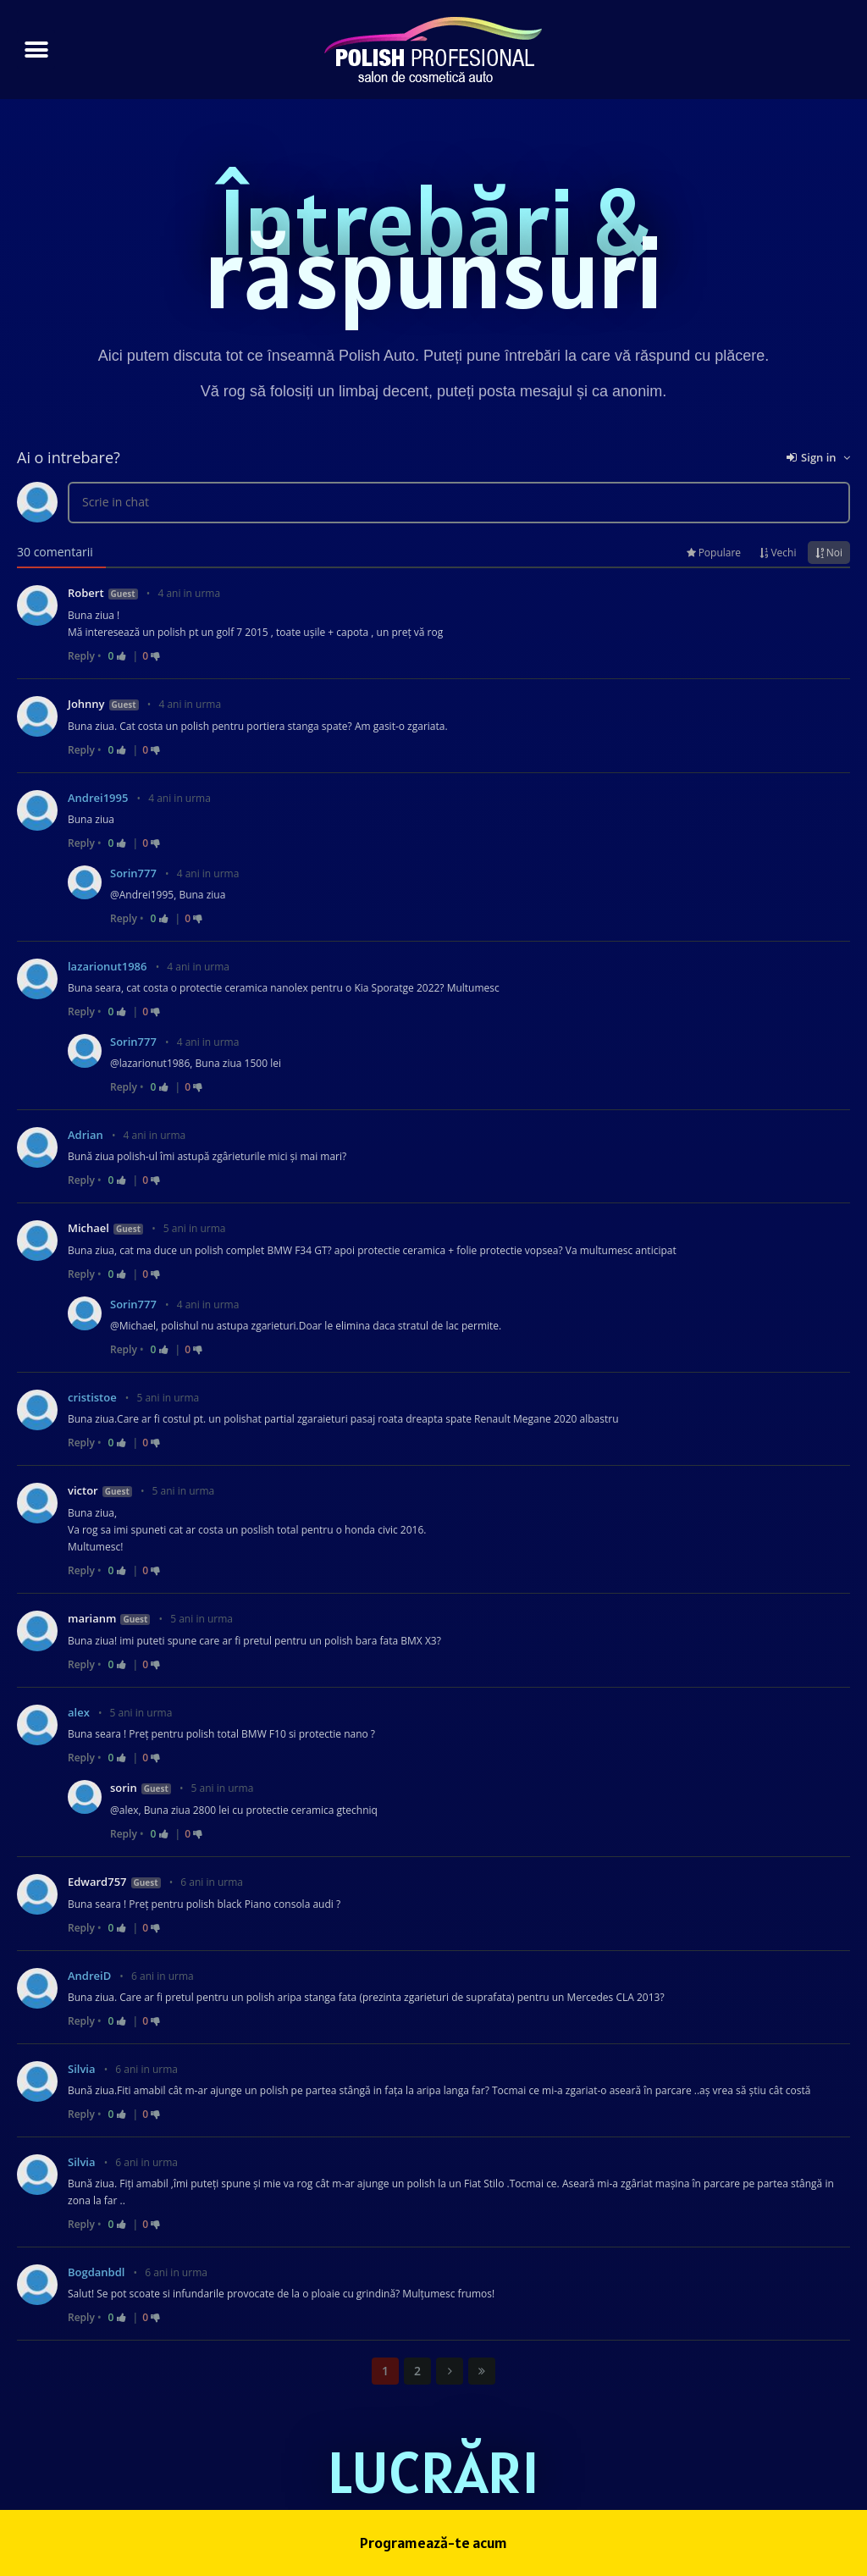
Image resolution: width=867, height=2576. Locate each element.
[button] (36, 49)
